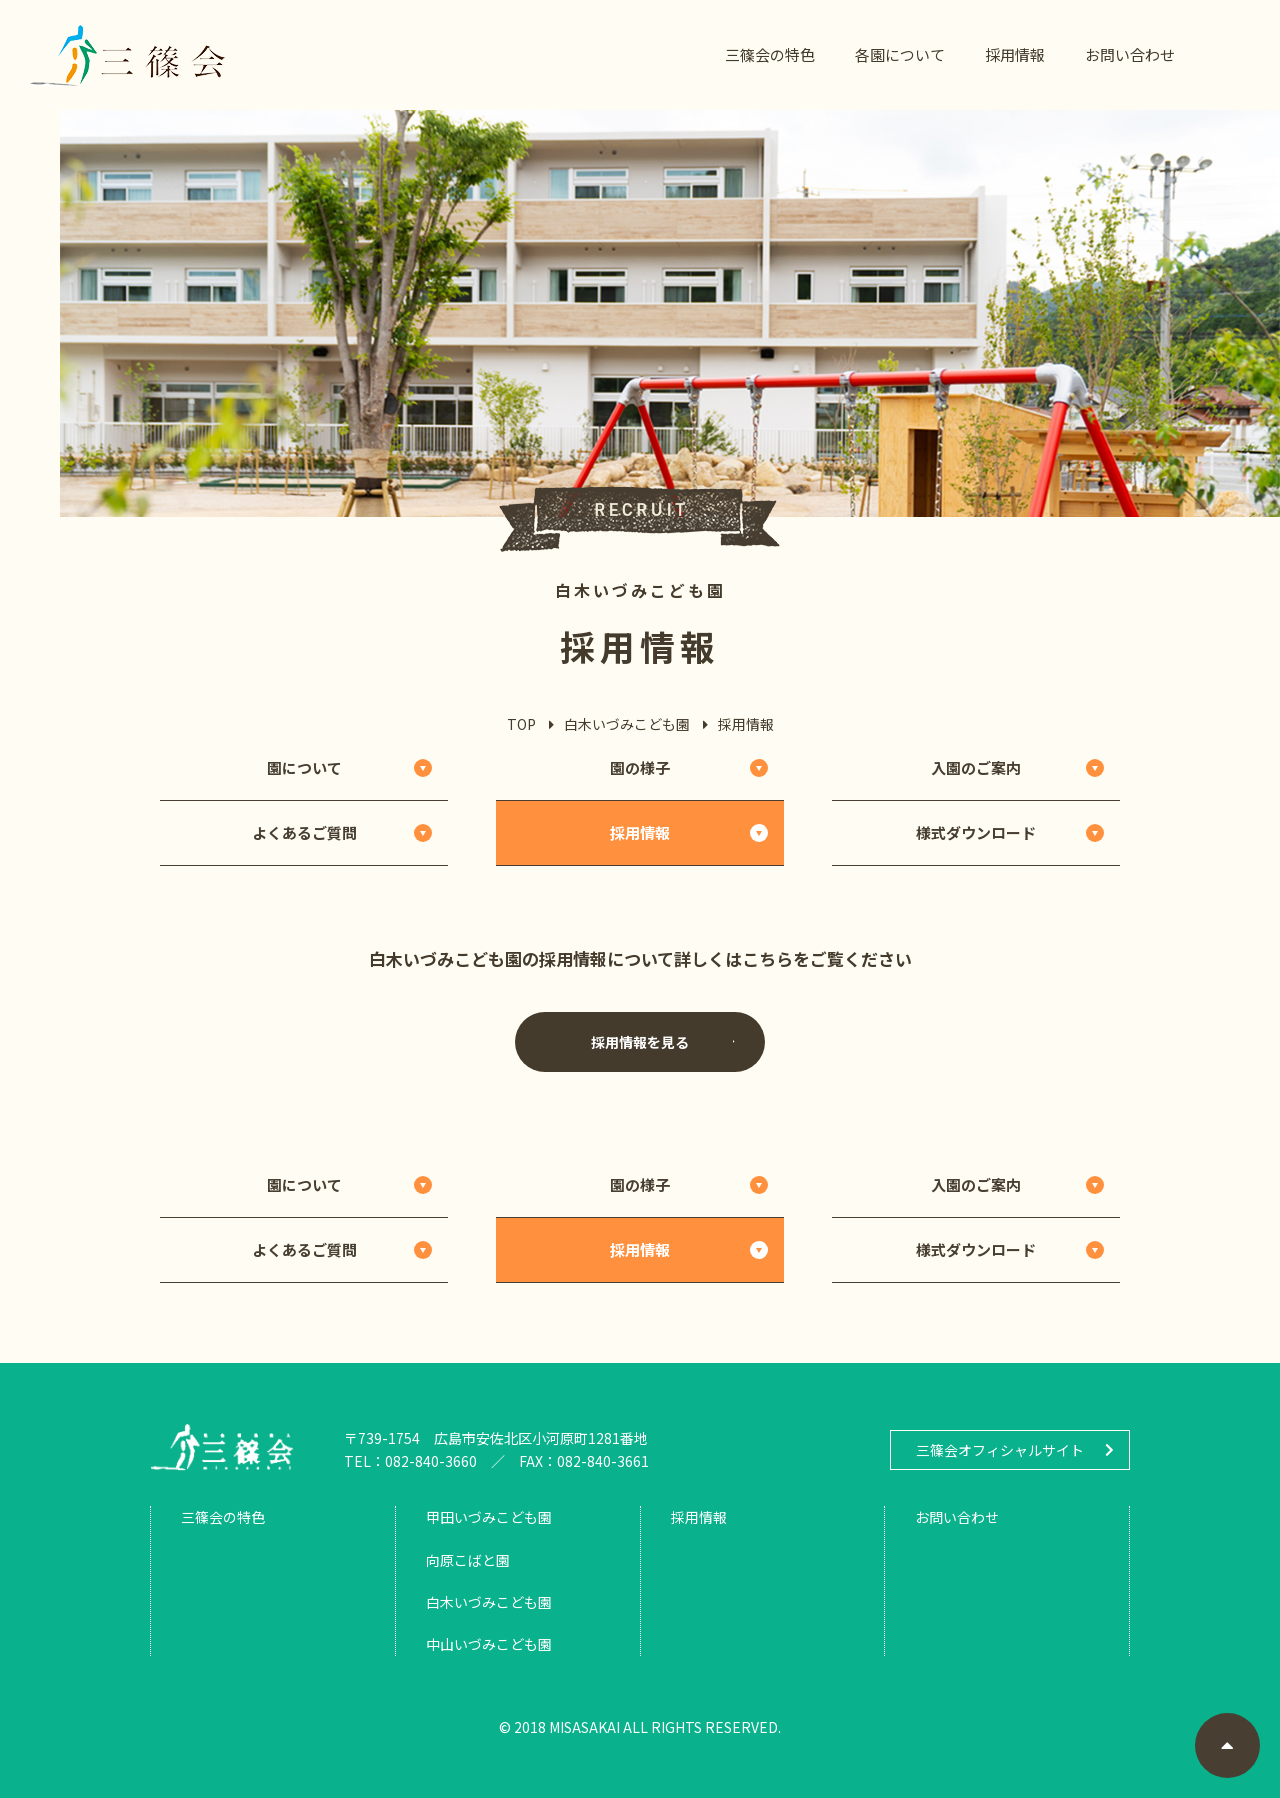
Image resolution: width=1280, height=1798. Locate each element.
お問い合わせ (1130, 54)
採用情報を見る (663, 1042)
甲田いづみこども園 (489, 1517)
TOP (521, 724)
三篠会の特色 (770, 54)
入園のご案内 (976, 767)
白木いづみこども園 (627, 724)
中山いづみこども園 (489, 1644)
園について (304, 767)
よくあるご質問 (304, 832)
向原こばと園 (468, 1560)
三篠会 (128, 55)
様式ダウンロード (976, 832)
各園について (900, 54)
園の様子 (640, 767)
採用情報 (1015, 54)
